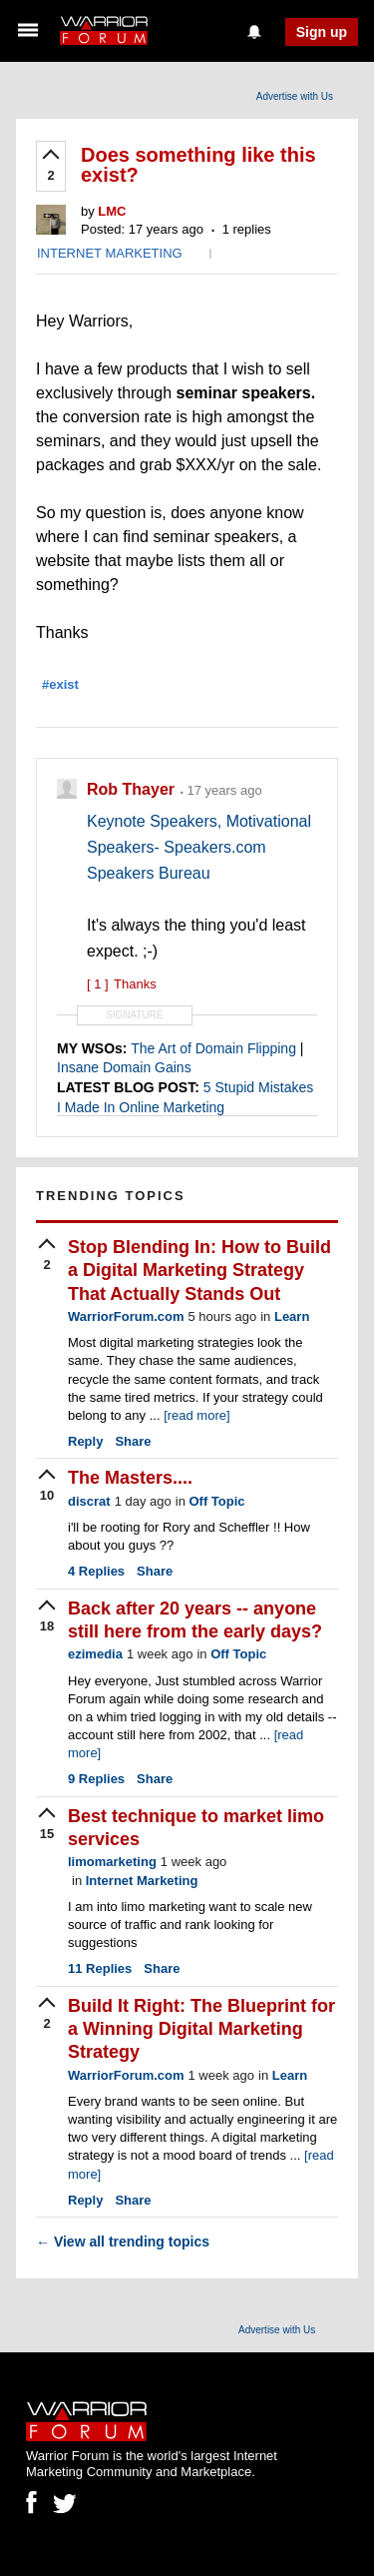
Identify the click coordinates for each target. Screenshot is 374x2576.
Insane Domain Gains (124, 1067)
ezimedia (95, 1653)
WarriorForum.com (126, 1316)
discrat (89, 1501)
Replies (96, 1571)
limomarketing (112, 1861)
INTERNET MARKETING (110, 253)
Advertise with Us (294, 96)
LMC (112, 211)
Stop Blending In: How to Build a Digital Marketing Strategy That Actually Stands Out (199, 1270)
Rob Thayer (133, 789)
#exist (60, 684)
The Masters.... (130, 1478)
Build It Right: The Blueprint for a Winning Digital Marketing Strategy (201, 2029)
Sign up (321, 32)
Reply (85, 1441)
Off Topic (216, 1501)
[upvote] (51, 167)
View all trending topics (122, 2242)
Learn (291, 1316)
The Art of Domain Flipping (213, 1048)
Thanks (122, 983)
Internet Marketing (142, 1880)
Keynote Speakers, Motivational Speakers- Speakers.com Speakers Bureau (199, 847)
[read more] (196, 1415)
